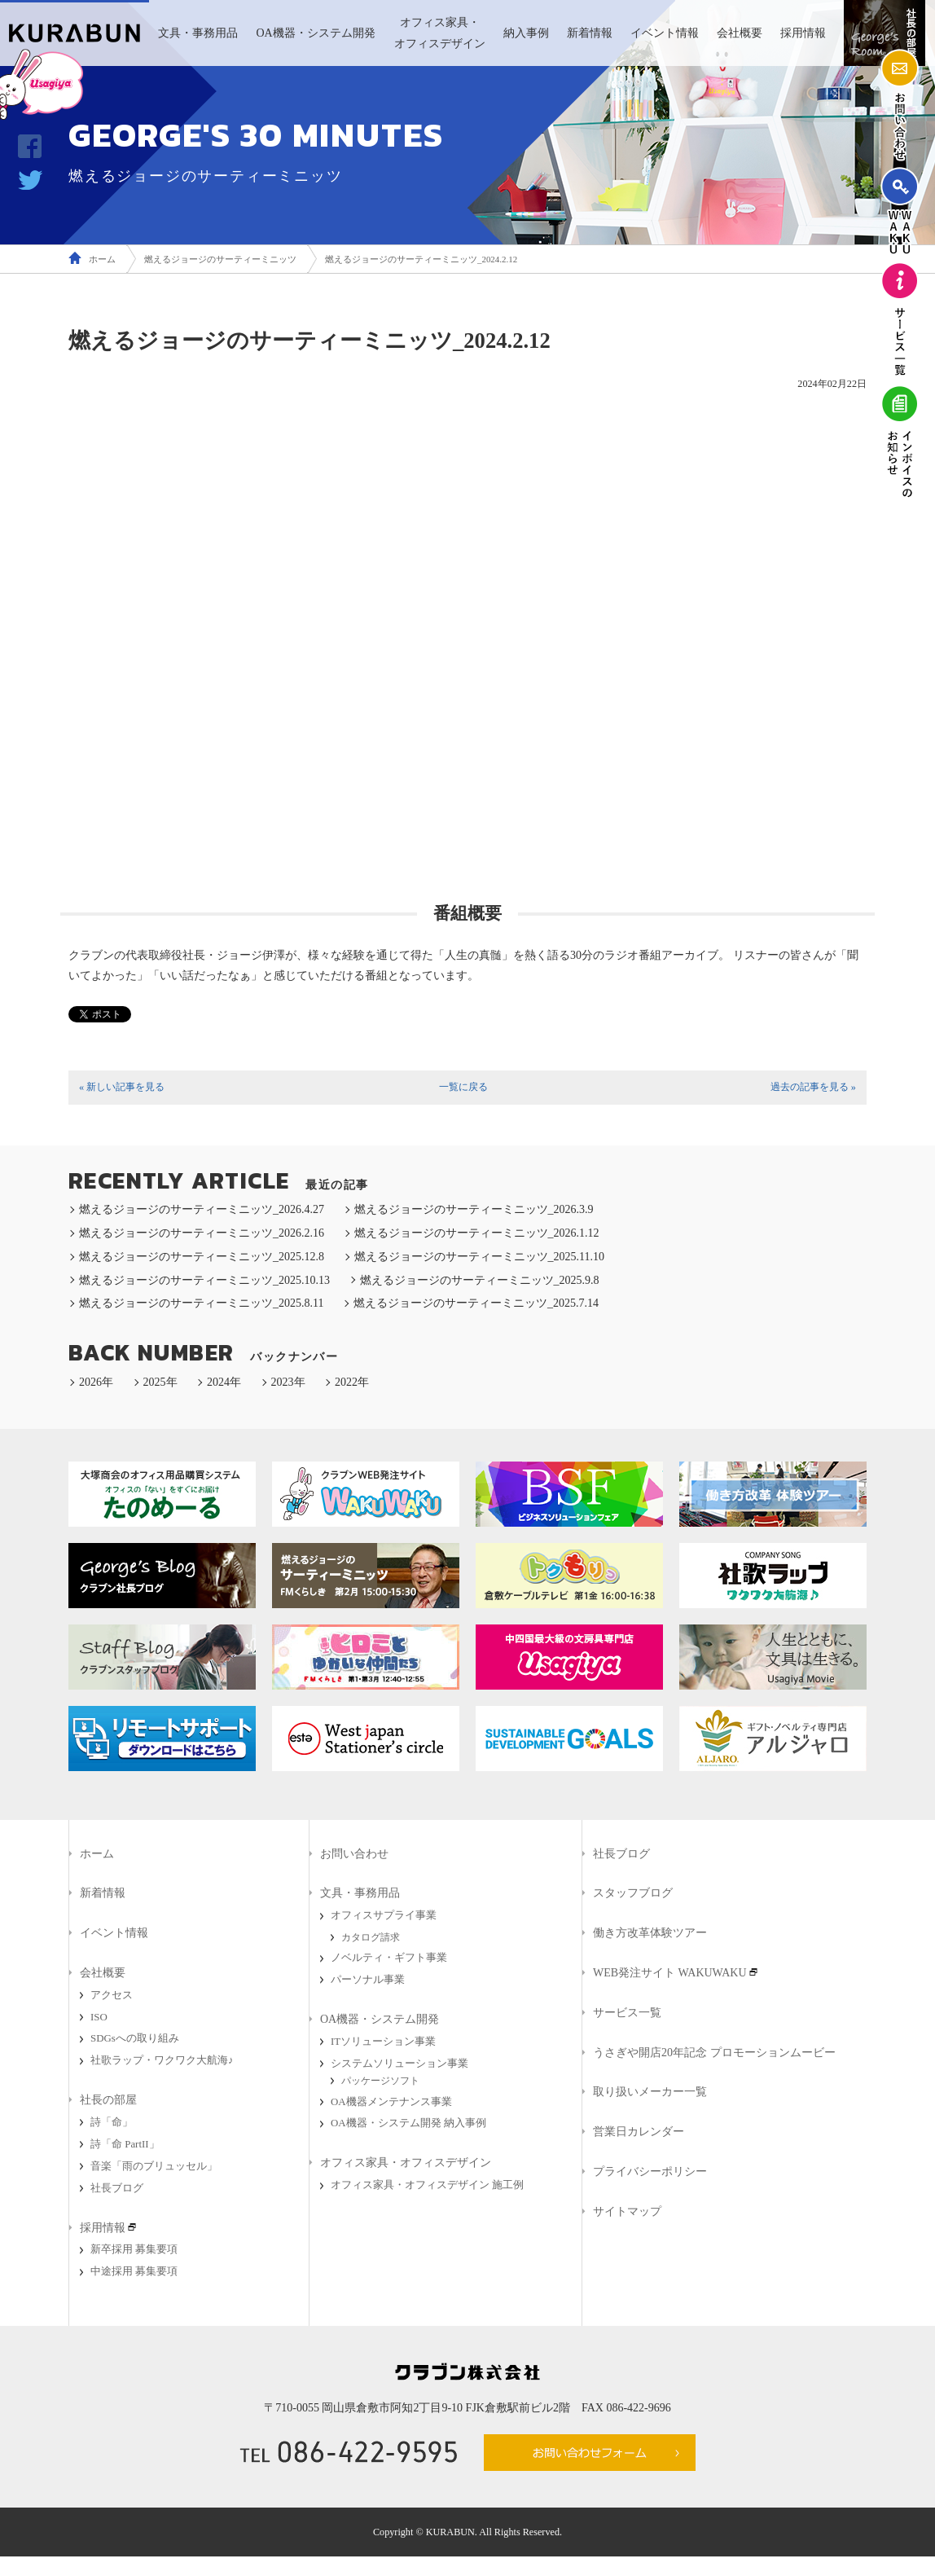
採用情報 (803, 33)
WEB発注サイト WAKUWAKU (670, 1973)
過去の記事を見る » (813, 1086)
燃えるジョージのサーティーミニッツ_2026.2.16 (201, 1233)
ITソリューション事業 (383, 2041)
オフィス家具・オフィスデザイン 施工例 (427, 2185)
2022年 (352, 1382)
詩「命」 (111, 2122)
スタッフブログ (633, 1893)
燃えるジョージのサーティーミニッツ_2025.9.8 (479, 1280)
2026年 (96, 1382)
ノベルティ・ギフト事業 (389, 1957)
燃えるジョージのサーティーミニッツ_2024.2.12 (421, 259)
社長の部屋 (108, 2100)
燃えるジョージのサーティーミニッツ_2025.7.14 (476, 1303)
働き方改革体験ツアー (650, 1933)
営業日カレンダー (638, 2131)
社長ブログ (116, 2188)
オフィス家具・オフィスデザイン (439, 32)
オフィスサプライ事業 (384, 1915)
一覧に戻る (463, 1086)
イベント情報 (664, 33)
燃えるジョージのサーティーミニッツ (220, 259)
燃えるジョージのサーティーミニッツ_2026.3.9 (474, 1209)
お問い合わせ (354, 1854)
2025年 (160, 1382)
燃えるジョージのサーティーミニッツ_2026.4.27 (201, 1209)
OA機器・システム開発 (315, 33)
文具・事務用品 (198, 33)
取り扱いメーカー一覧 (650, 2092)
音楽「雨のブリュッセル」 (153, 2166)
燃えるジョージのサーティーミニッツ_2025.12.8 (201, 1257)
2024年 (224, 1382)
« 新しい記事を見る (122, 1086)
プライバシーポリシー (650, 2171)
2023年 (288, 1382)
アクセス (111, 1995)
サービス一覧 (627, 2013)
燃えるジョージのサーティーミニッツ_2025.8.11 (201, 1303)
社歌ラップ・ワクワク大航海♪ (161, 2060)
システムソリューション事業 (399, 2063)
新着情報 (589, 33)
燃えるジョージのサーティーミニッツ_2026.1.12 (476, 1233)
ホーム (102, 259)
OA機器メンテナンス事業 (391, 2102)
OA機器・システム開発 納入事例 (408, 2123)
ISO (99, 2017)
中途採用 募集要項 (134, 2271)
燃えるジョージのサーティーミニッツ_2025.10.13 (204, 1280)
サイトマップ (627, 2211)
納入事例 (526, 33)
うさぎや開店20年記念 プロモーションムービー (714, 2052)
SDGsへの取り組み (134, 2038)
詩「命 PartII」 (125, 2144)
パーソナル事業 (368, 1979)
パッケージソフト (380, 2080)
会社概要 (739, 33)
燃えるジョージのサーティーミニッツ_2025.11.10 (479, 1257)
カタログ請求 (370, 1937)
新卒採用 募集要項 (134, 2249)
